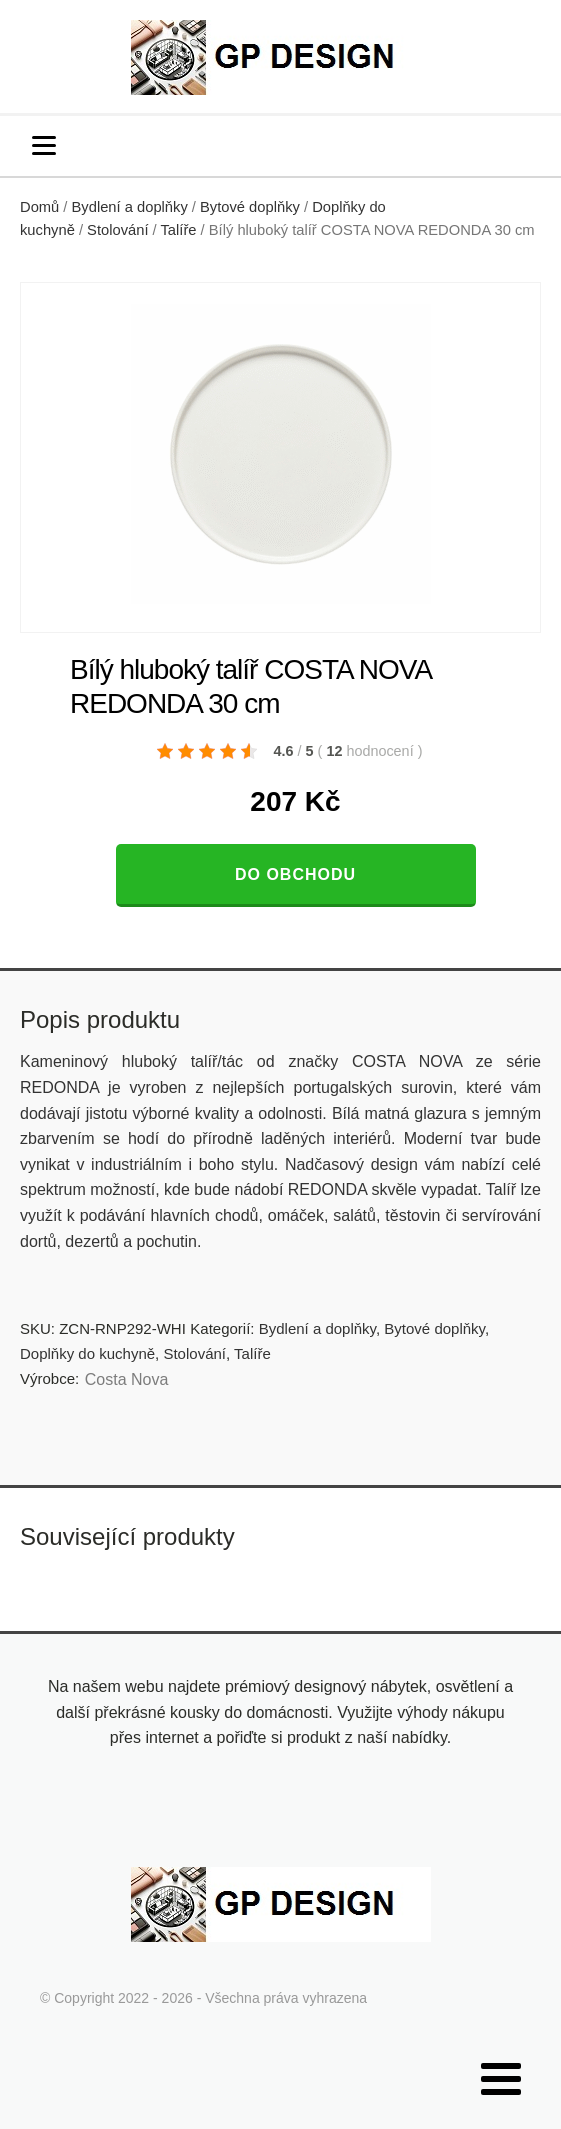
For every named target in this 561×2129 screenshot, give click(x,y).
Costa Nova (127, 1379)
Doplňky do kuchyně (87, 1353)
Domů (39, 207)
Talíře (179, 230)
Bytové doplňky (250, 207)
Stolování (117, 230)
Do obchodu (295, 874)
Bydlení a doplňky (130, 207)
